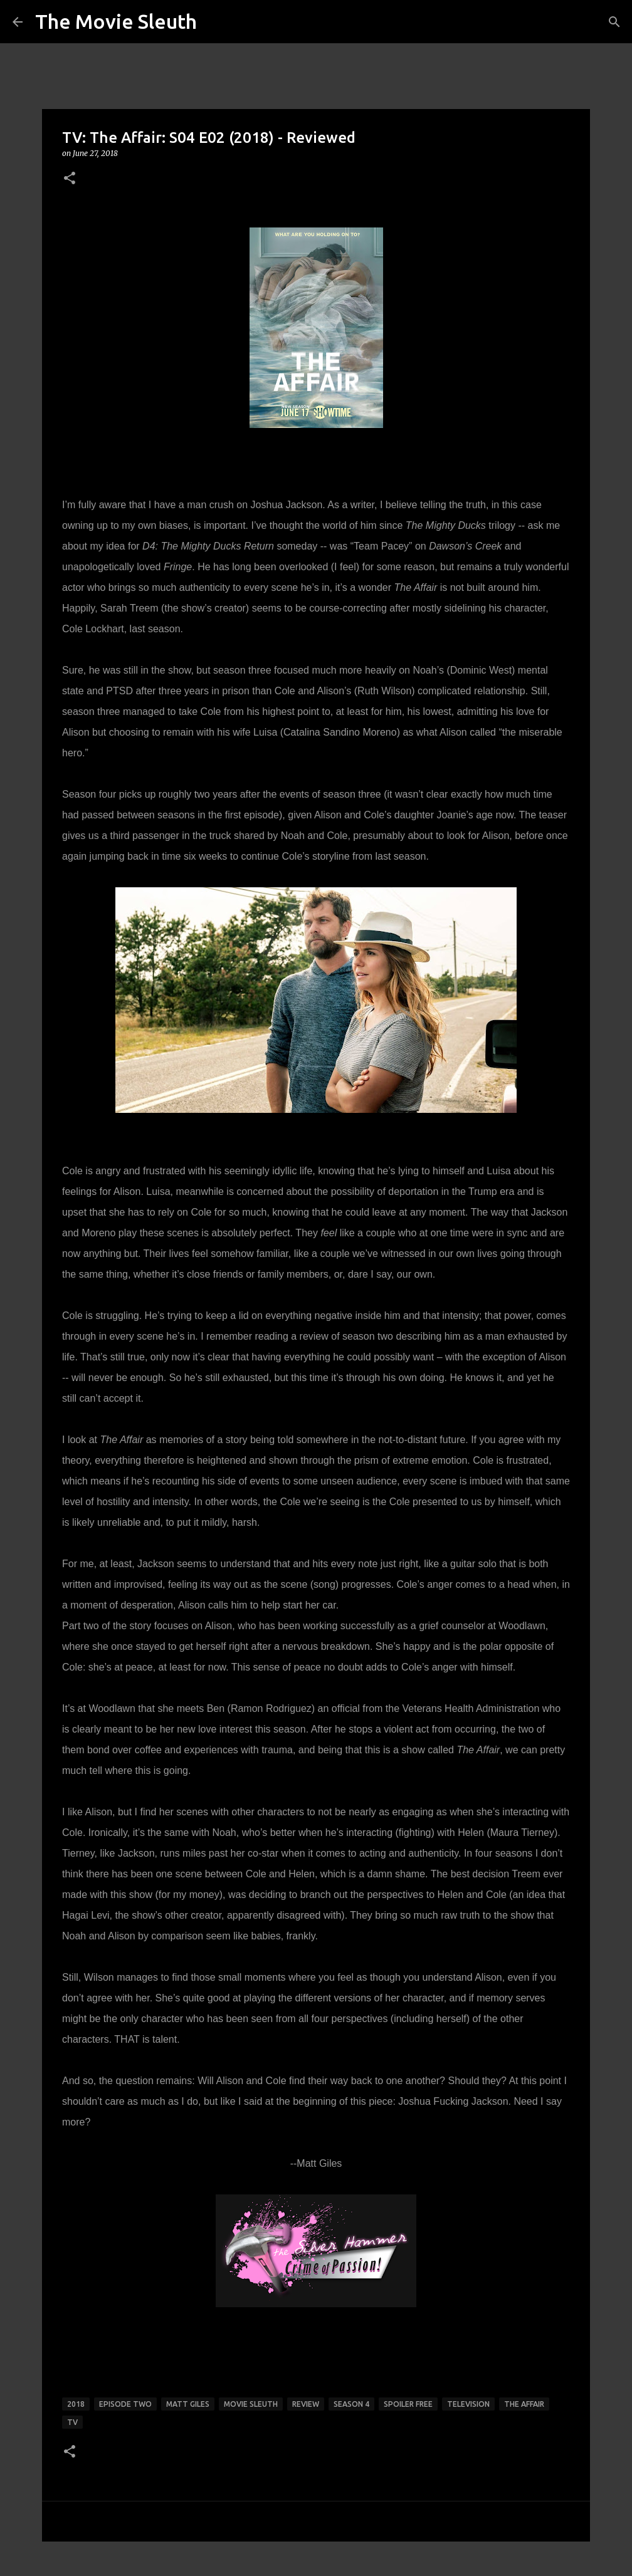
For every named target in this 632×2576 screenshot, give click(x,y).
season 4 (351, 2404)
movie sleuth (251, 2404)
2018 (76, 2404)
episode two (125, 2404)
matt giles (187, 2404)
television (468, 2404)
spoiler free (408, 2404)
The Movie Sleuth (116, 21)
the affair (524, 2404)
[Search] (614, 22)
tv (72, 2422)
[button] (69, 178)
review (305, 2404)
